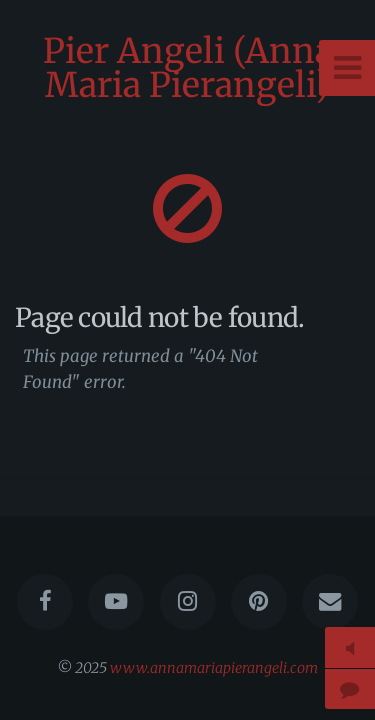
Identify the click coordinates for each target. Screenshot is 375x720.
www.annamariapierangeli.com (214, 668)
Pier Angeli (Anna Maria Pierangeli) (188, 68)
